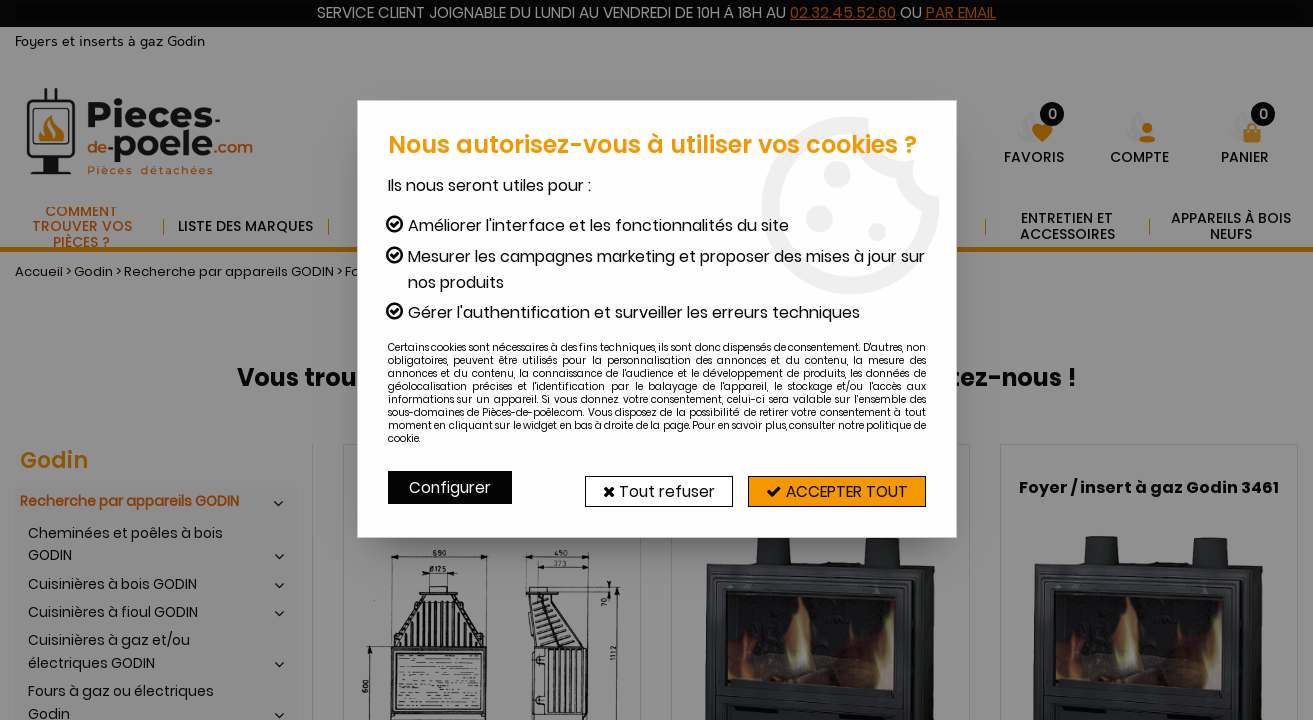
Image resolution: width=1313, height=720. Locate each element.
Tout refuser (644, 487)
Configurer (451, 487)
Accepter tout (832, 487)
